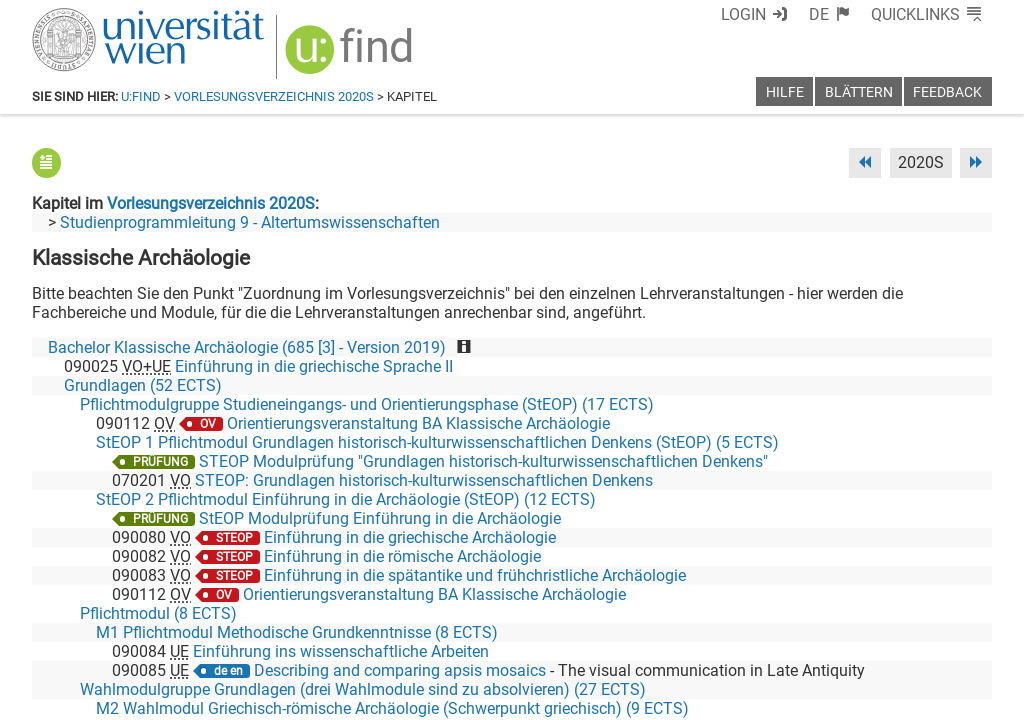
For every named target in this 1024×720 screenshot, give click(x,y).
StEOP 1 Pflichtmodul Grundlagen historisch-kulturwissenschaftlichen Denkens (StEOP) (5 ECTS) (437, 442)
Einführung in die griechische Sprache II (314, 366)
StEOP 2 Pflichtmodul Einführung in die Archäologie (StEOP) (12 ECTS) (346, 499)
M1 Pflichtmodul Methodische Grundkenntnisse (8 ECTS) (297, 632)
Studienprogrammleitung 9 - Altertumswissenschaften (250, 222)
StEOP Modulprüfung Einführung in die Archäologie (380, 518)
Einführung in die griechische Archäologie (410, 537)
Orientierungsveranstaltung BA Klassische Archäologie (418, 423)
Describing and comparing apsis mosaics (400, 670)
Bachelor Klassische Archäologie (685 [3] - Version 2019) (247, 347)
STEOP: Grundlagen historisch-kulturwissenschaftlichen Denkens (424, 480)
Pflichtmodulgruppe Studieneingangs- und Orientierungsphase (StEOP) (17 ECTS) (367, 404)
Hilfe (785, 92)
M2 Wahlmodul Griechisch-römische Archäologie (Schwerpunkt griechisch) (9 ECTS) (392, 708)
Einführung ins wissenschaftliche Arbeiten (341, 651)
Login (743, 14)
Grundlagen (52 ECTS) (143, 385)
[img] (351, 56)
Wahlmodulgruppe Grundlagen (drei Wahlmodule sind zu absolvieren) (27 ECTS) (363, 689)
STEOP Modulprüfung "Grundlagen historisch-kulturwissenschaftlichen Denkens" (483, 461)
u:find (141, 96)
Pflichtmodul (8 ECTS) (158, 613)
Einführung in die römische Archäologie (402, 556)
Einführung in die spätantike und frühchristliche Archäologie (475, 575)
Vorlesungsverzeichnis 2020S (274, 96)
